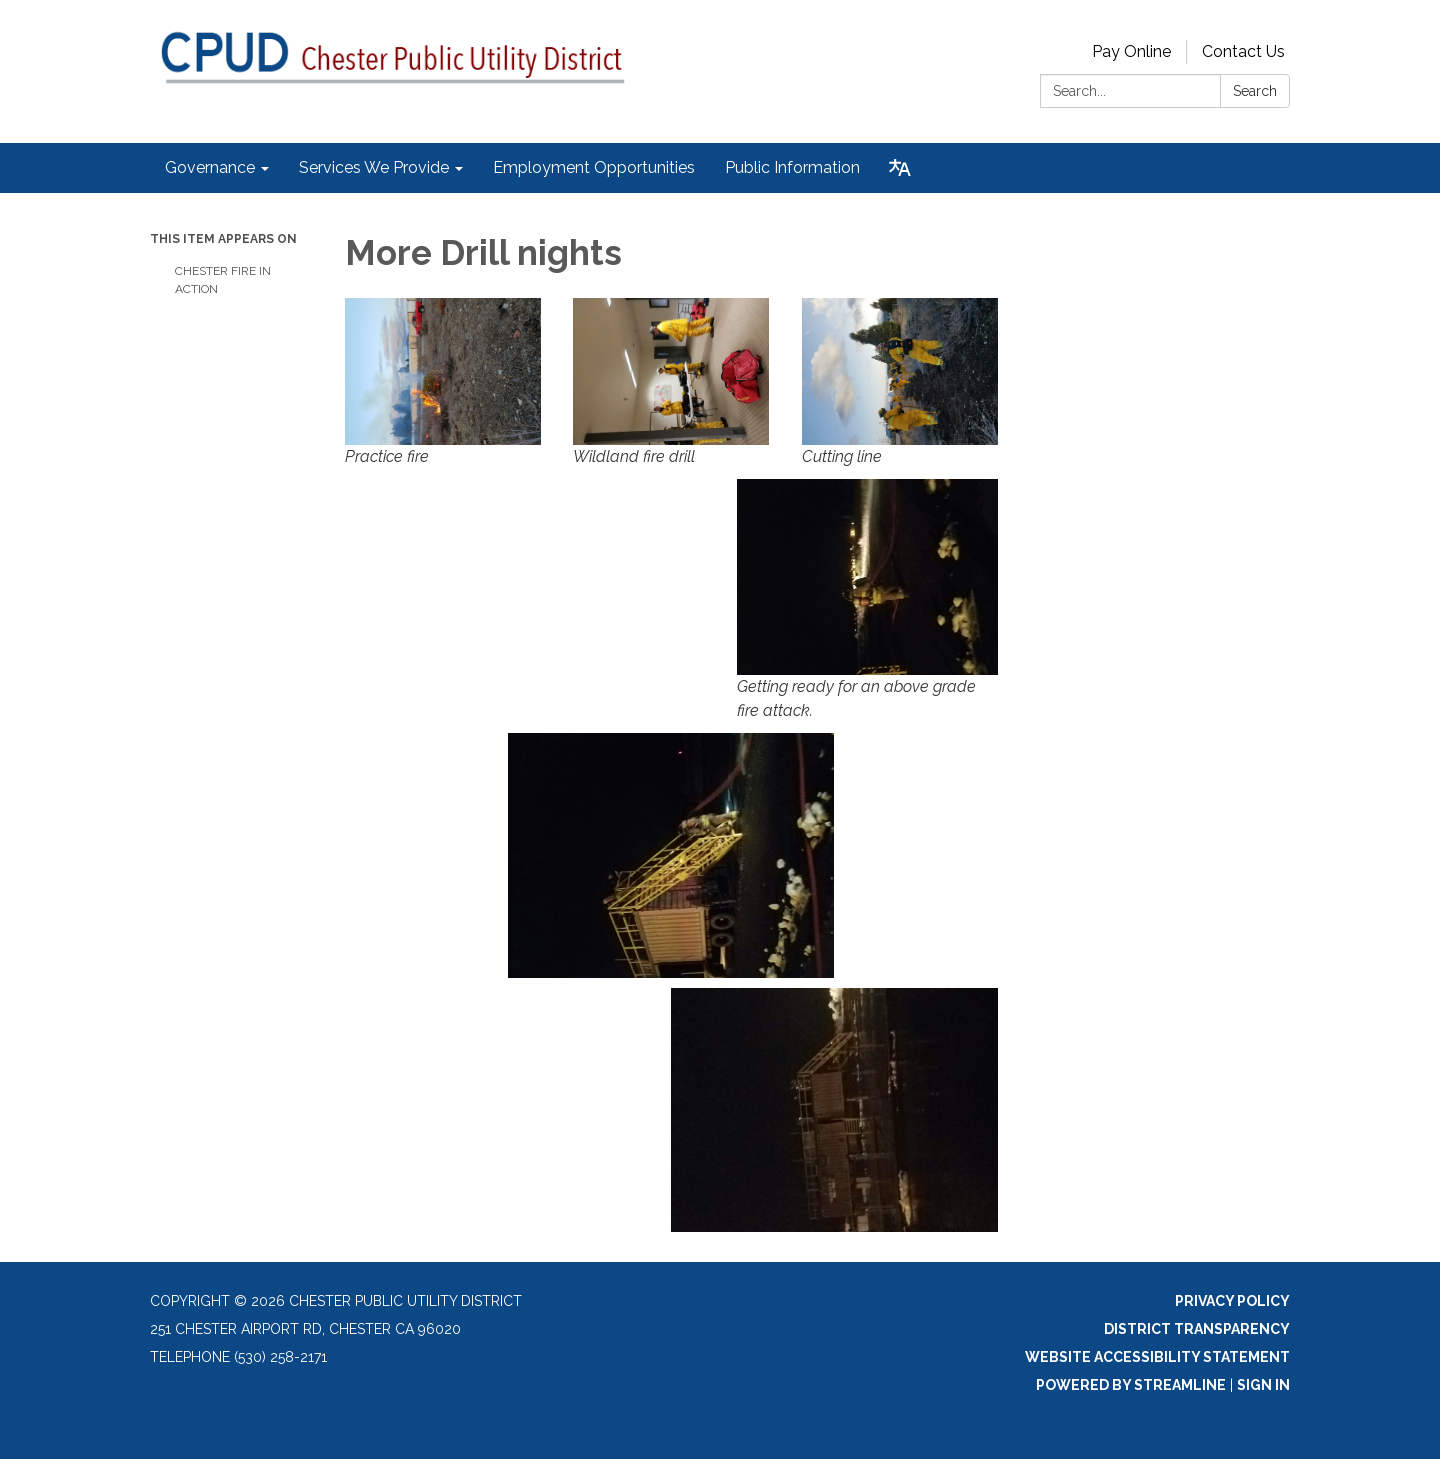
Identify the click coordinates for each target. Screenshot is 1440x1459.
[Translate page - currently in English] (900, 168)
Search (1255, 91)
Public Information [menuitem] (792, 167)
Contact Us (1243, 51)
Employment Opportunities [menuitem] (594, 167)
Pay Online (1131, 51)
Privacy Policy (1232, 1301)
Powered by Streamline (1131, 1385)
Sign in (1263, 1385)
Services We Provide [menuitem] (374, 167)
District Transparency (1197, 1329)
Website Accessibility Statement (1157, 1357)
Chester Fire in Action (223, 280)
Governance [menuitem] (210, 167)
